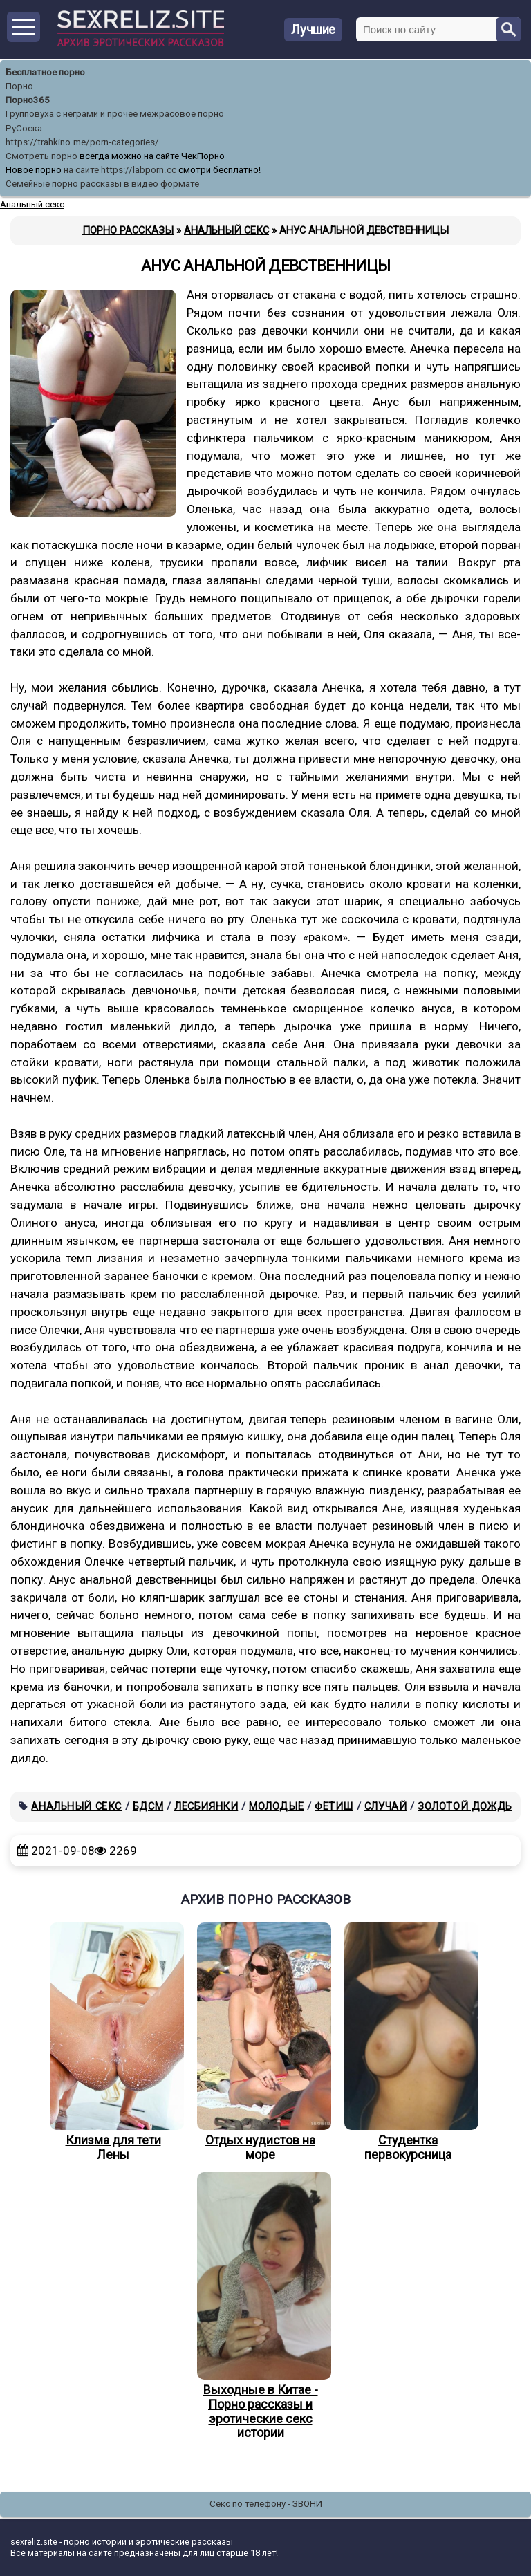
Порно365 (28, 100)
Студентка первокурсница (408, 2042)
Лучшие (313, 29)
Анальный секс (76, 1806)
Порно (19, 86)
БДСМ (148, 1806)
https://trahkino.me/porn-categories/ (82, 142)
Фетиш (334, 1806)
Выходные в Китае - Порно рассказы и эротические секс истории (260, 2306)
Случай (385, 1806)
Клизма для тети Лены (113, 2042)
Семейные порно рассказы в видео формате (102, 183)
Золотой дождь (465, 1806)
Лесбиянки (206, 1806)
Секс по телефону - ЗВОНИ (265, 2504)
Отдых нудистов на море (260, 2042)
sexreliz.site (33, 2542)
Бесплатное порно (45, 72)
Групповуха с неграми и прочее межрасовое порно (115, 114)
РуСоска (24, 128)
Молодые (276, 1806)
